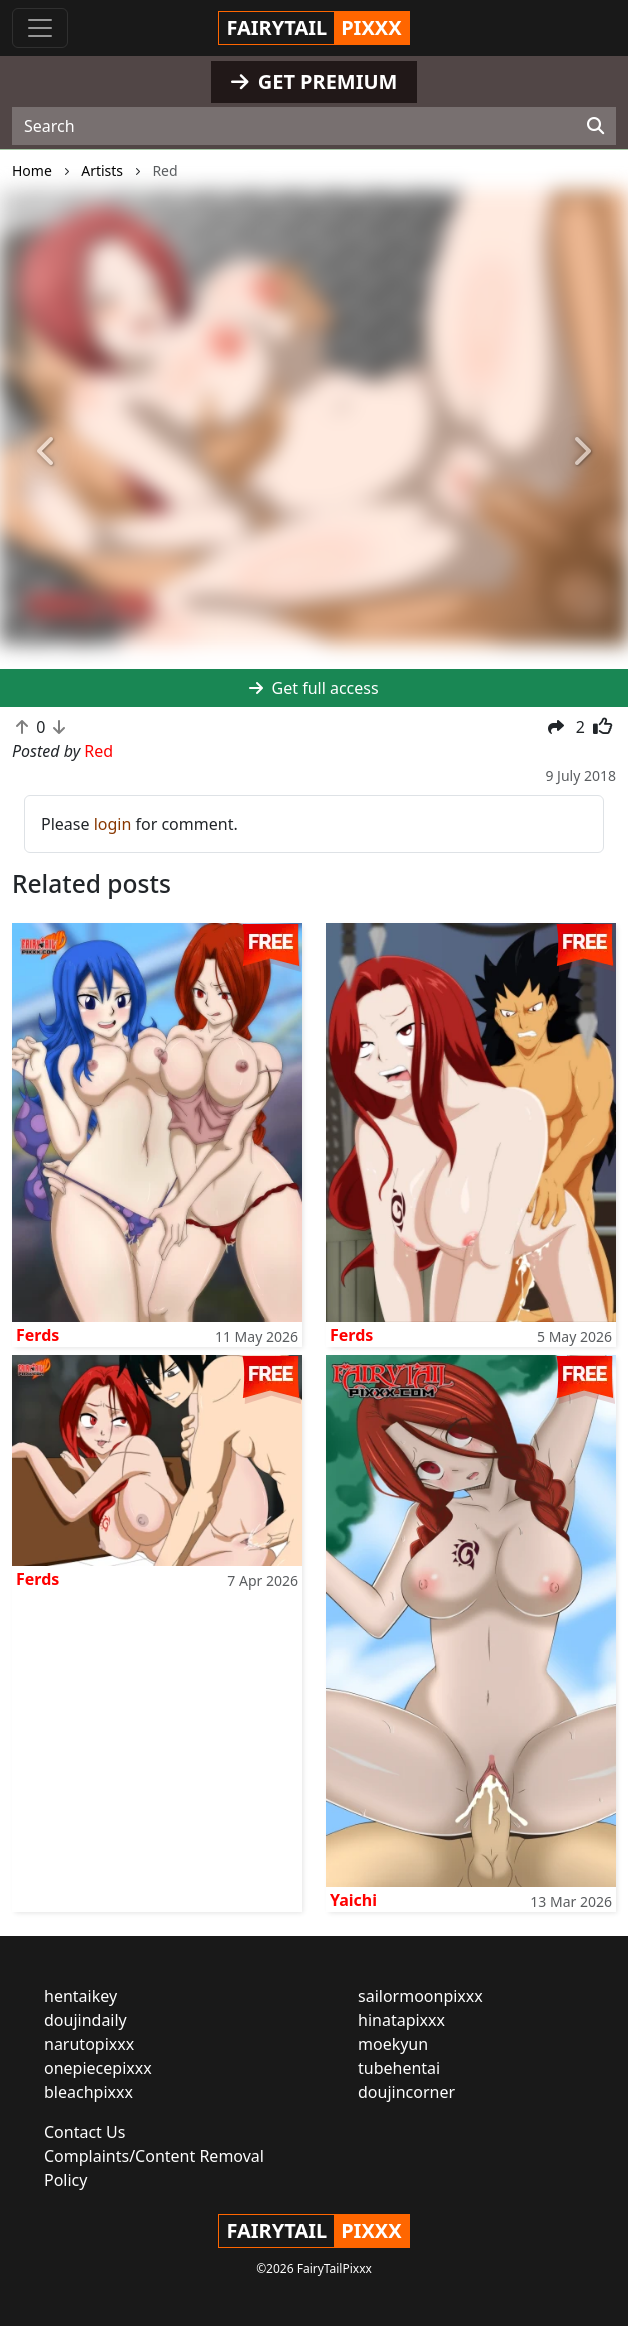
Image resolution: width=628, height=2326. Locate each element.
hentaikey (80, 1996)
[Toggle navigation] (40, 28)
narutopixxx (89, 2044)
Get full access (313, 688)
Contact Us (84, 2132)
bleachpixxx (88, 2092)
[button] (47, 453)
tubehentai (399, 2068)
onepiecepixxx (98, 2068)
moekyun (393, 2044)
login (113, 824)
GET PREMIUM (314, 81)
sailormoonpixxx (420, 1996)
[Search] (595, 126)
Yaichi (353, 1900)
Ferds (37, 1335)
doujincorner (406, 2092)
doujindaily (85, 2020)
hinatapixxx (401, 2020)
